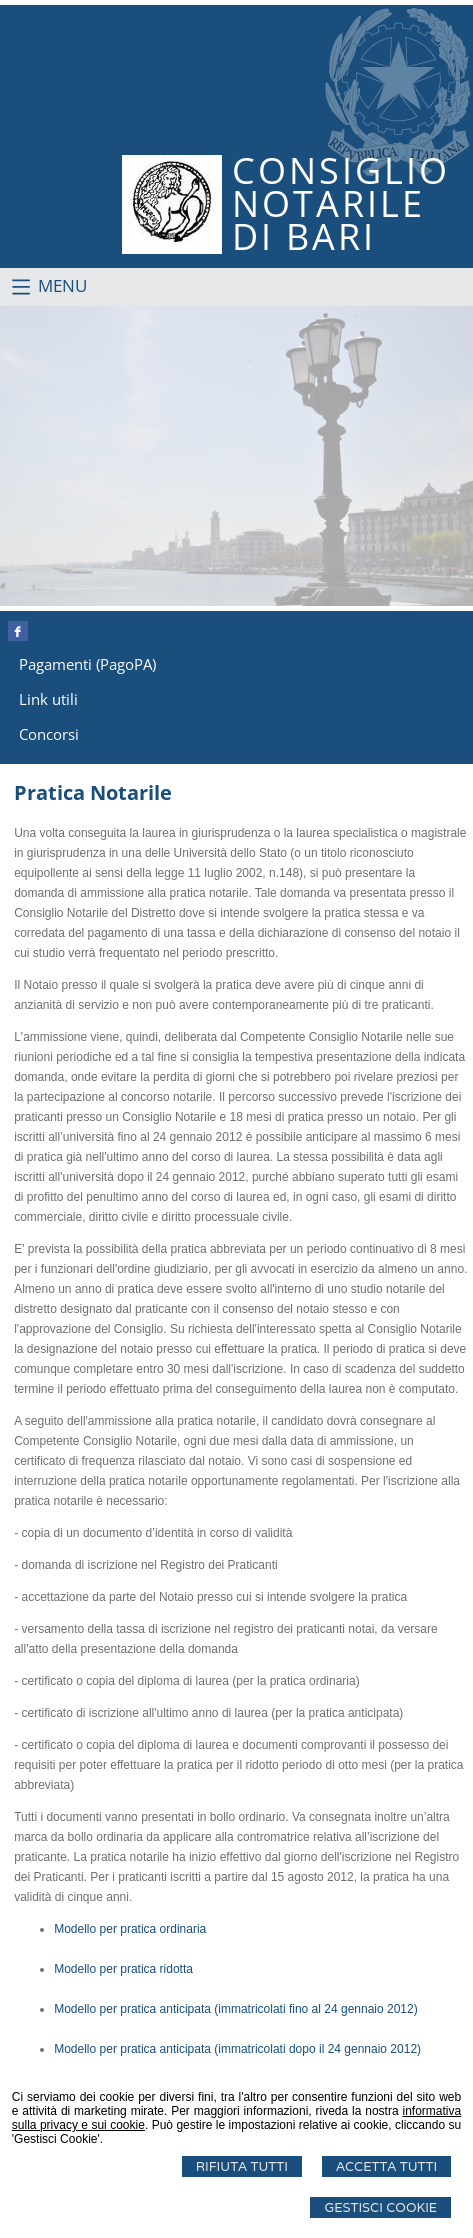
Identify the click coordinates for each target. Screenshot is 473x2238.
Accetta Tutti (386, 2166)
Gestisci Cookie (380, 2207)
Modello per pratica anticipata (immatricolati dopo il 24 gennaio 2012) (237, 2049)
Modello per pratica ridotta (123, 1969)
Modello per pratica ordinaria (130, 1929)
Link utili (48, 699)
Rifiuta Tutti (242, 2166)
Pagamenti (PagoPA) (87, 664)
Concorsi (49, 734)
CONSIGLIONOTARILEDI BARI (341, 203)
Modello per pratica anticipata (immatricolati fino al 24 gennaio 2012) (236, 2009)
